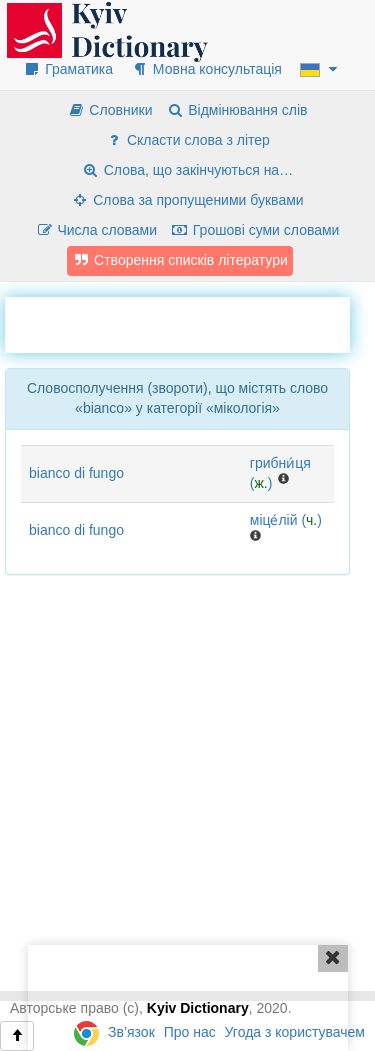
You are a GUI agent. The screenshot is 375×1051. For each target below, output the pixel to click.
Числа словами (97, 230)
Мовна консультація (206, 69)
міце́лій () (286, 520)
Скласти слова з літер (187, 140)
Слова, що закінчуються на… (187, 170)
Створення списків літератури (180, 260)
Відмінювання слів (236, 110)
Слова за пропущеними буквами (187, 200)
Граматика (68, 69)
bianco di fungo (76, 473)
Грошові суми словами (255, 230)
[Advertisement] (190, 322)
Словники (109, 110)
